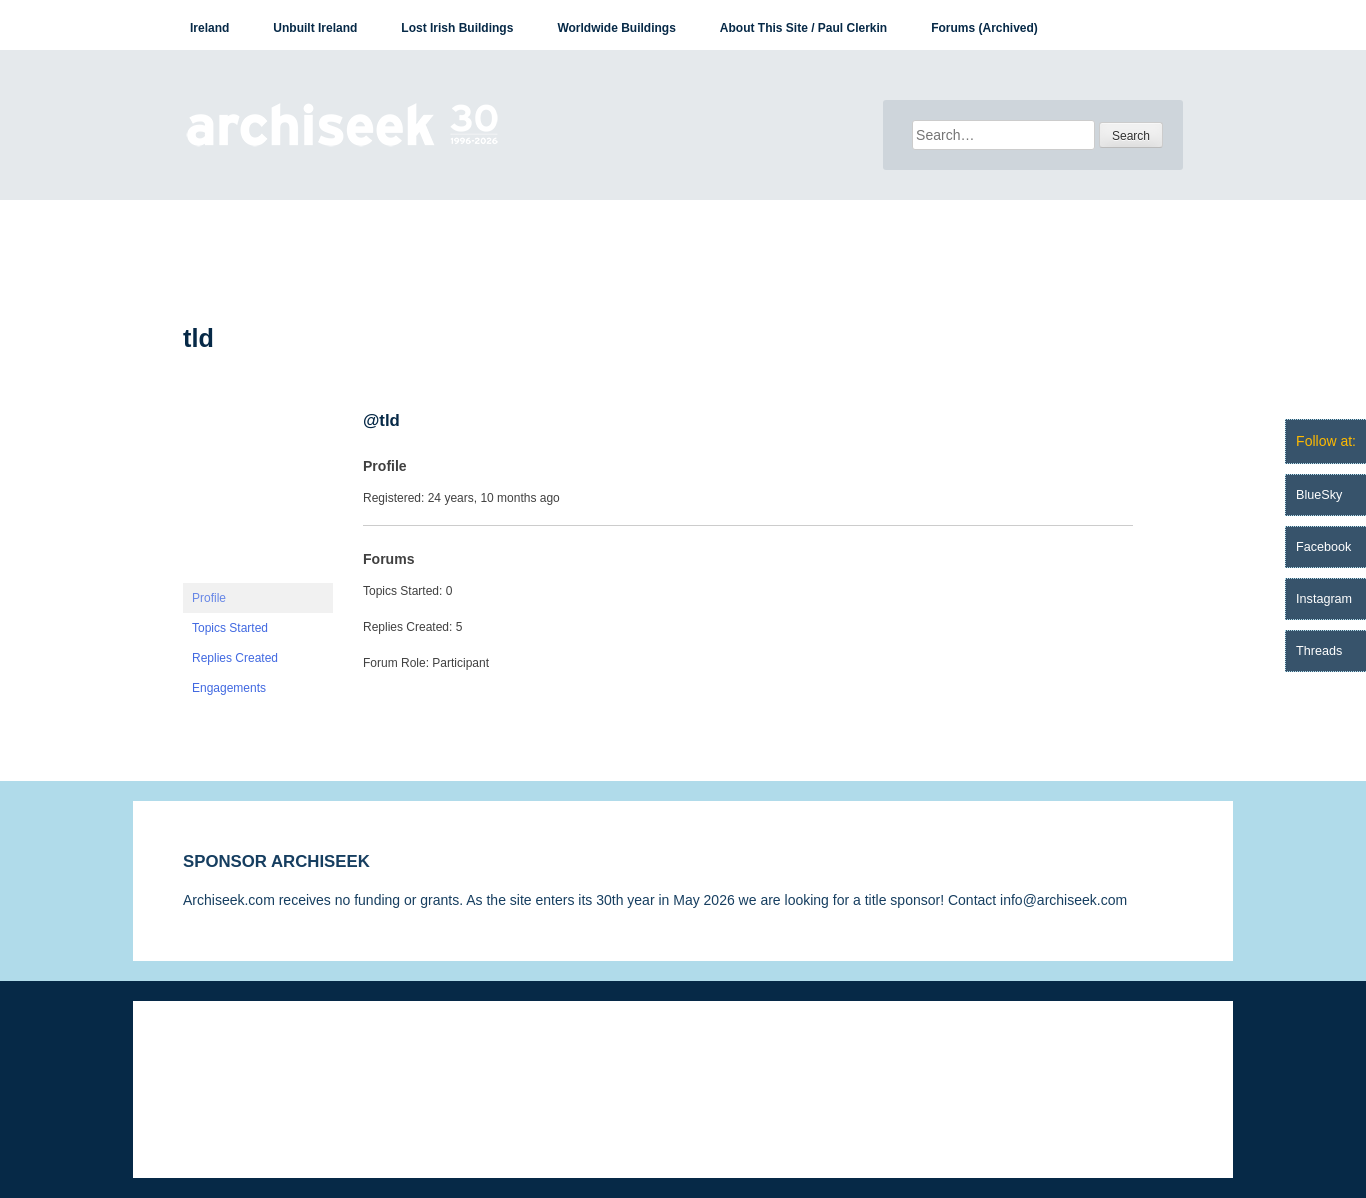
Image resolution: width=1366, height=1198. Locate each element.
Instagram (1324, 599)
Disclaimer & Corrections (260, 1061)
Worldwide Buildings (616, 28)
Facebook (1323, 547)
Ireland (209, 28)
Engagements (229, 688)
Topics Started (230, 628)
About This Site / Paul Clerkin (803, 28)
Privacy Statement (421, 1061)
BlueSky (1319, 495)
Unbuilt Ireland (315, 28)
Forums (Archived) (984, 28)
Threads (1319, 651)
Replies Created (235, 658)
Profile (209, 598)
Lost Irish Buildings (457, 28)
